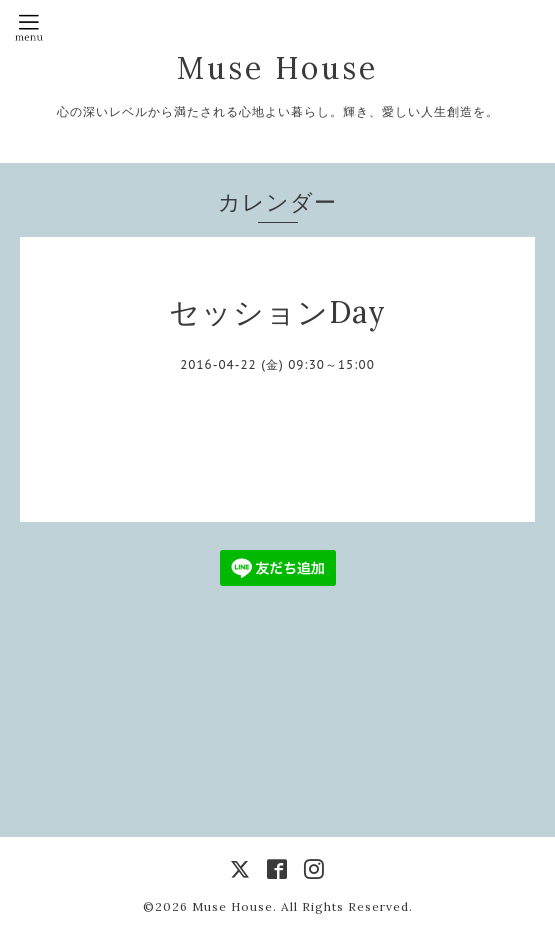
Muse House (299, 68)
